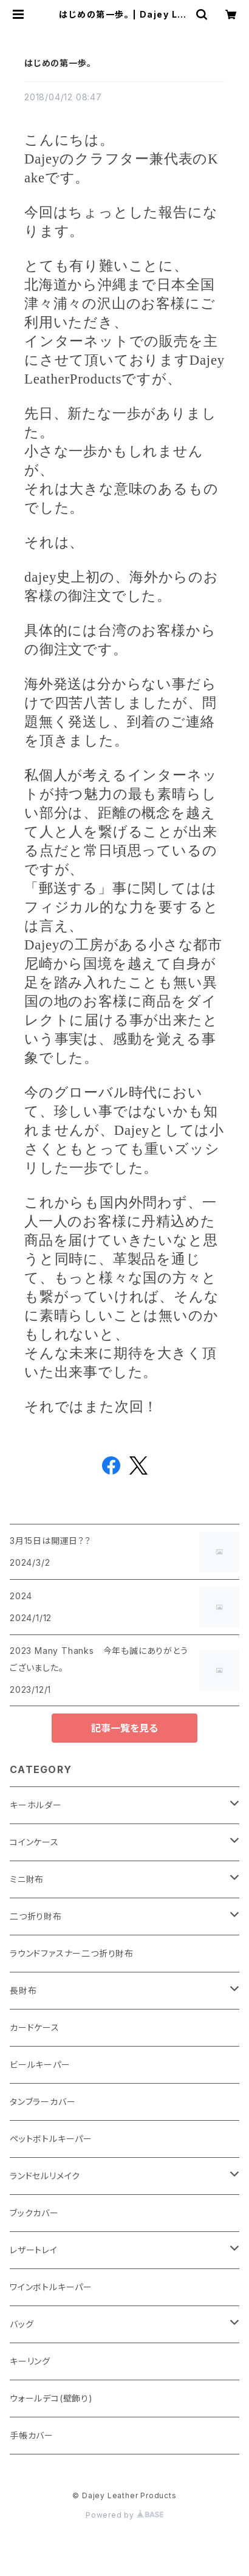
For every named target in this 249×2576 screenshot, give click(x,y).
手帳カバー (31, 2435)
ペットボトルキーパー (51, 2138)
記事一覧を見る (124, 1728)
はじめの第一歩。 (57, 63)
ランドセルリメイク (45, 2176)
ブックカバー (34, 2213)
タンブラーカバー (42, 2101)
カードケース (35, 2027)
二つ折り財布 (36, 1916)
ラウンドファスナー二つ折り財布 (72, 1953)
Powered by (124, 2514)
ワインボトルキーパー (51, 2287)
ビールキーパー (40, 2064)
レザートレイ (34, 2250)
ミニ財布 (27, 1879)
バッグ (21, 2324)
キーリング (30, 2361)
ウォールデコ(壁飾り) (51, 2398)
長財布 (23, 1990)
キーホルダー (36, 1805)
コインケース (34, 1842)
